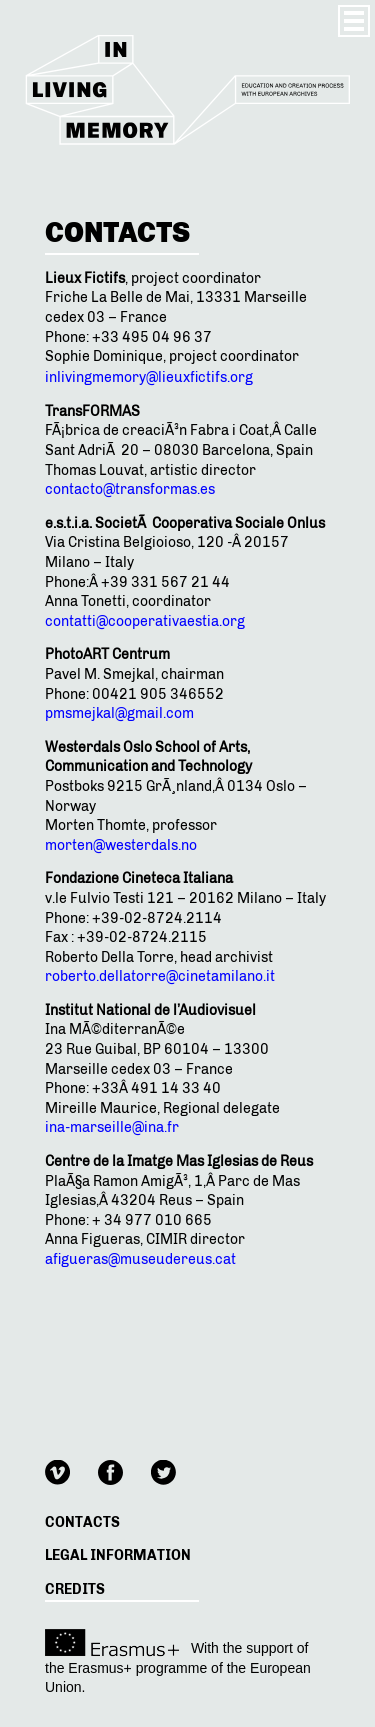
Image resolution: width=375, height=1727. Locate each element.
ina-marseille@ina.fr (112, 1127)
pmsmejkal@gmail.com (119, 713)
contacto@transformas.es (130, 489)
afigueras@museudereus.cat (140, 1259)
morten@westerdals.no (121, 845)
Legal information (118, 1555)
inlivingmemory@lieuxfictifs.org (149, 377)
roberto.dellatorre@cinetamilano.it (160, 976)
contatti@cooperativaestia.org (145, 621)
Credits (75, 1589)
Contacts (82, 1522)
